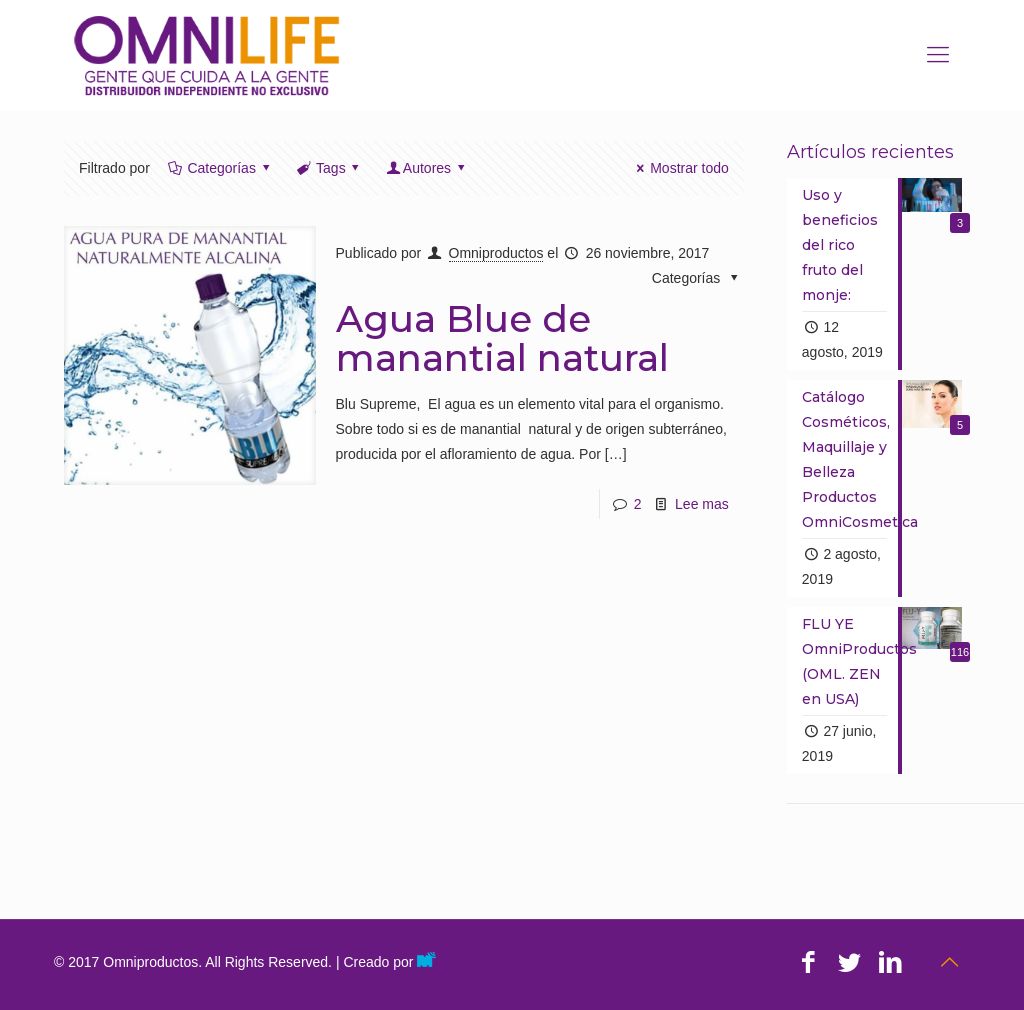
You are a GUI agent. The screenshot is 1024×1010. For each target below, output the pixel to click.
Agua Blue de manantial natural (502, 338)
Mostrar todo (680, 168)
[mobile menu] (938, 55)
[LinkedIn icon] (890, 962)
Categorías (220, 168)
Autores (426, 168)
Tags (329, 168)
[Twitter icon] (849, 962)
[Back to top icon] (949, 962)
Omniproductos (496, 253)
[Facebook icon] (808, 962)
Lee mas (702, 504)
